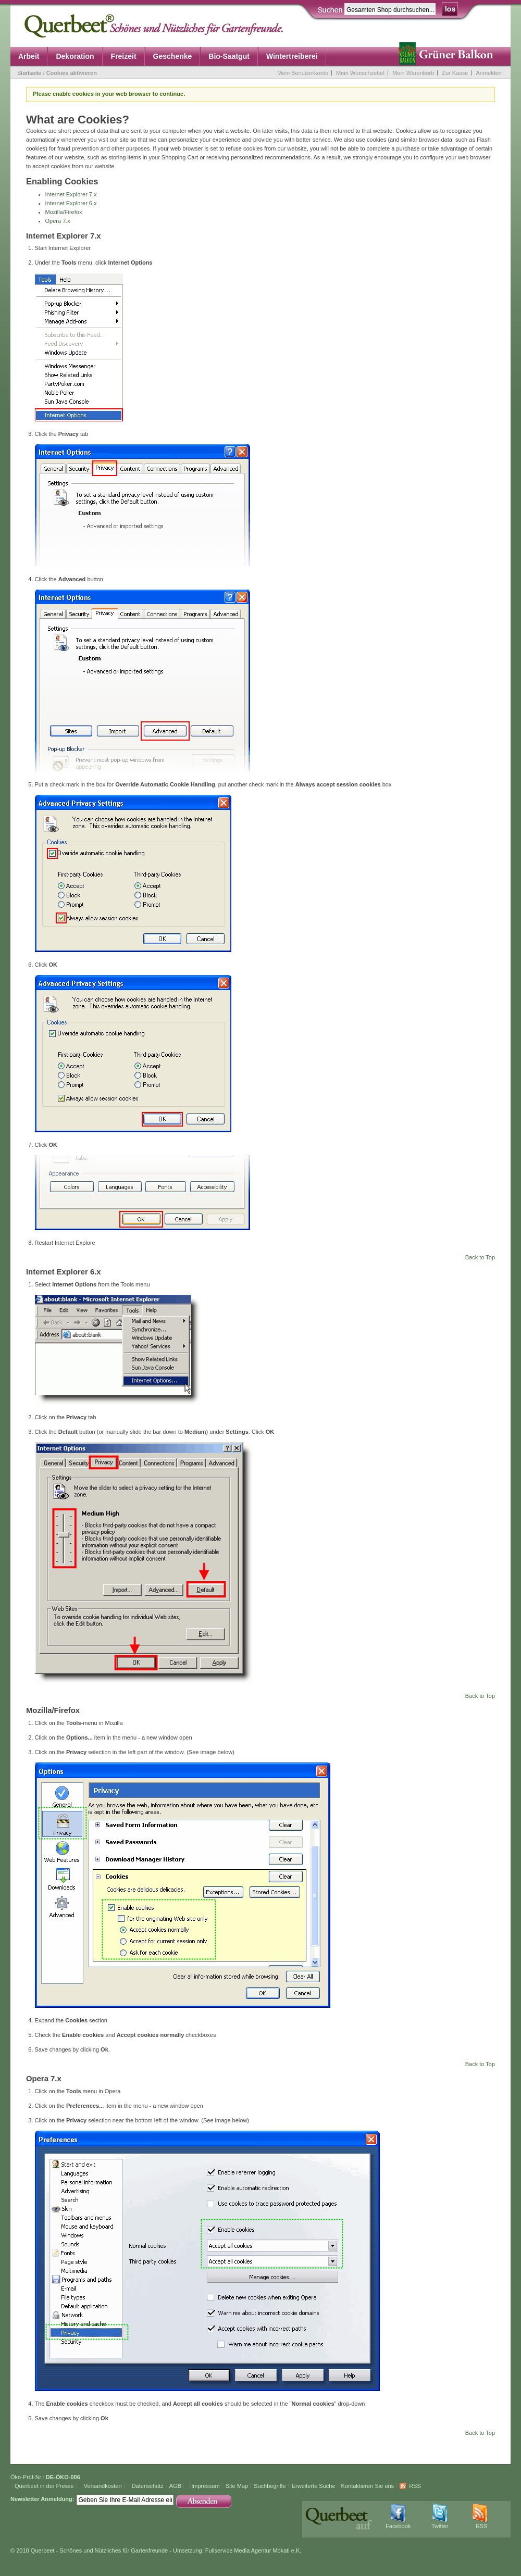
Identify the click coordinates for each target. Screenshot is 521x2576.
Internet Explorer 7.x (71, 194)
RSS (415, 2486)
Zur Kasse (455, 73)
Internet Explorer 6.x (71, 203)
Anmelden (489, 73)
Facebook (398, 2526)
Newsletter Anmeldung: (42, 2499)
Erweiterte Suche (314, 2486)
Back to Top (480, 1257)
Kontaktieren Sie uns (367, 2486)
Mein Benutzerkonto (302, 73)
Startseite (29, 73)
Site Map (237, 2486)
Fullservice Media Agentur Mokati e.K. (253, 2550)
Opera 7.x (57, 221)
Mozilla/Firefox (63, 212)
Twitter (439, 2526)
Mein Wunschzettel (360, 73)
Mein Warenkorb (413, 73)
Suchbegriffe (270, 2486)
